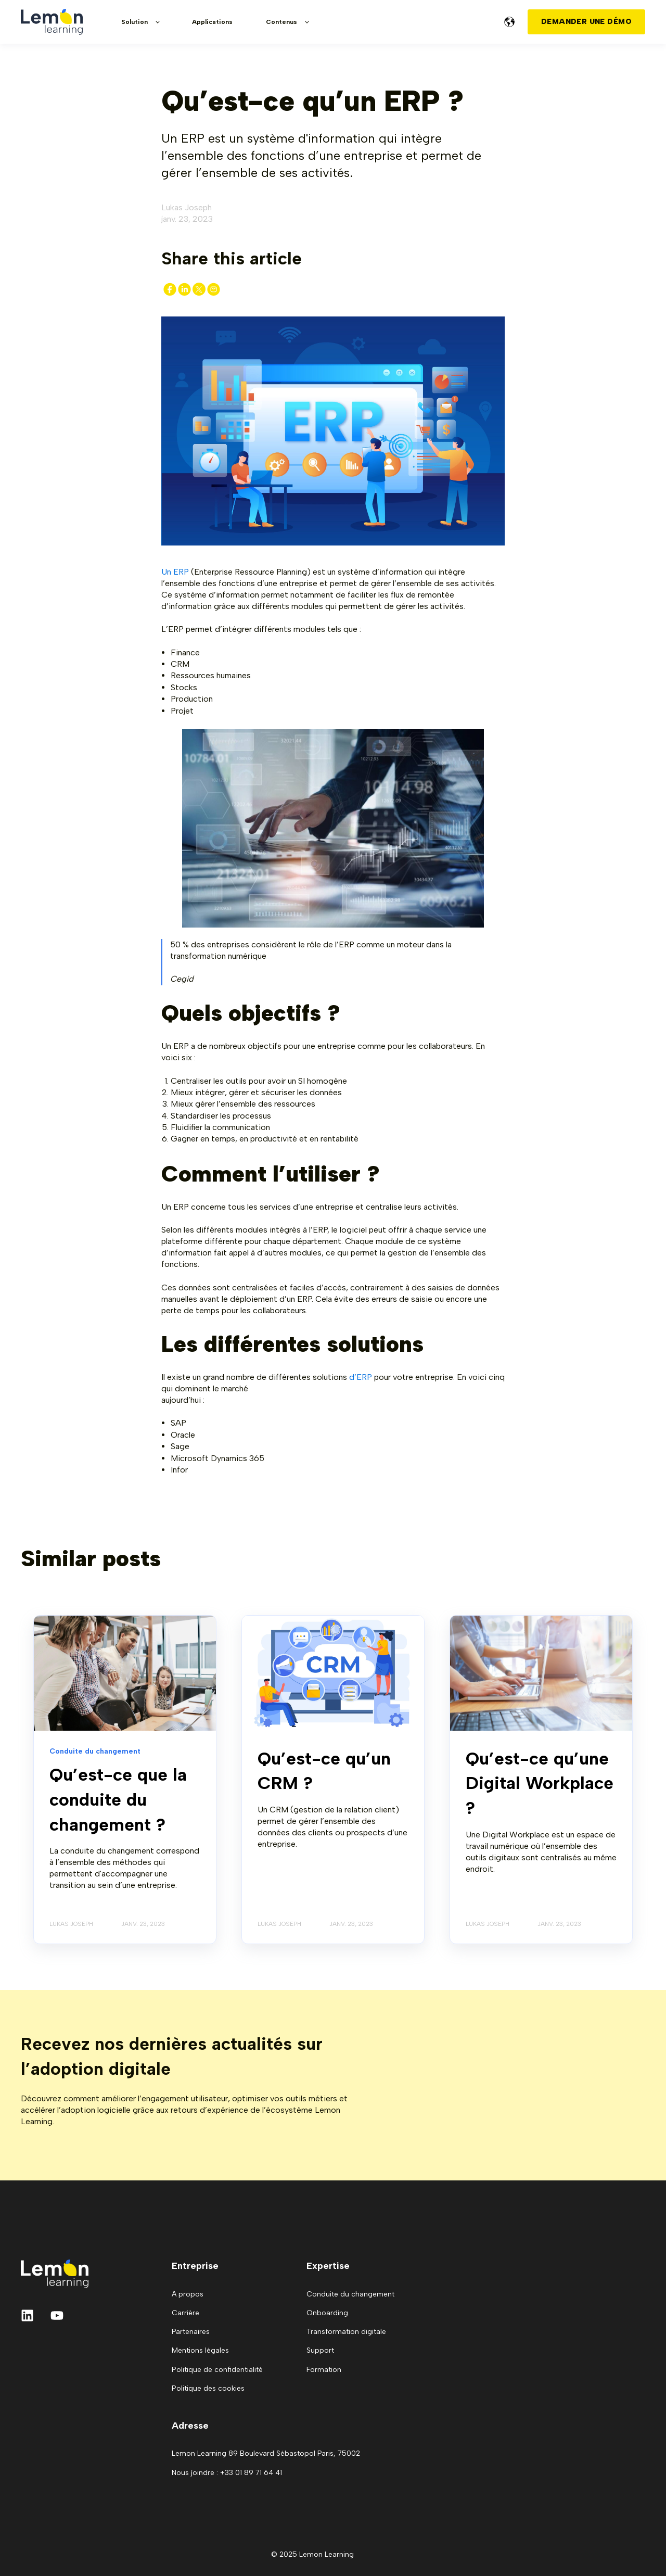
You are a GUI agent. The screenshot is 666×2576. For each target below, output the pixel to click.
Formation (323, 2369)
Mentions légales (200, 2350)
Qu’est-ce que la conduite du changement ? (118, 1799)
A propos (187, 2294)
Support (320, 2350)
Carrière (185, 2312)
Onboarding (327, 2312)
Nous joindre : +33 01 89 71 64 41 (227, 2472)
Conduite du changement (350, 2294)
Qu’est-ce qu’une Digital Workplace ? (539, 1783)
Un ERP (175, 572)
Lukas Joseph (186, 207)
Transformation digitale (346, 2331)
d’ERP (361, 1377)
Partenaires (191, 2331)
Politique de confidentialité (217, 2369)
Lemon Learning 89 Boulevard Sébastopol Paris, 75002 (266, 2453)
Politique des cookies (208, 2388)
